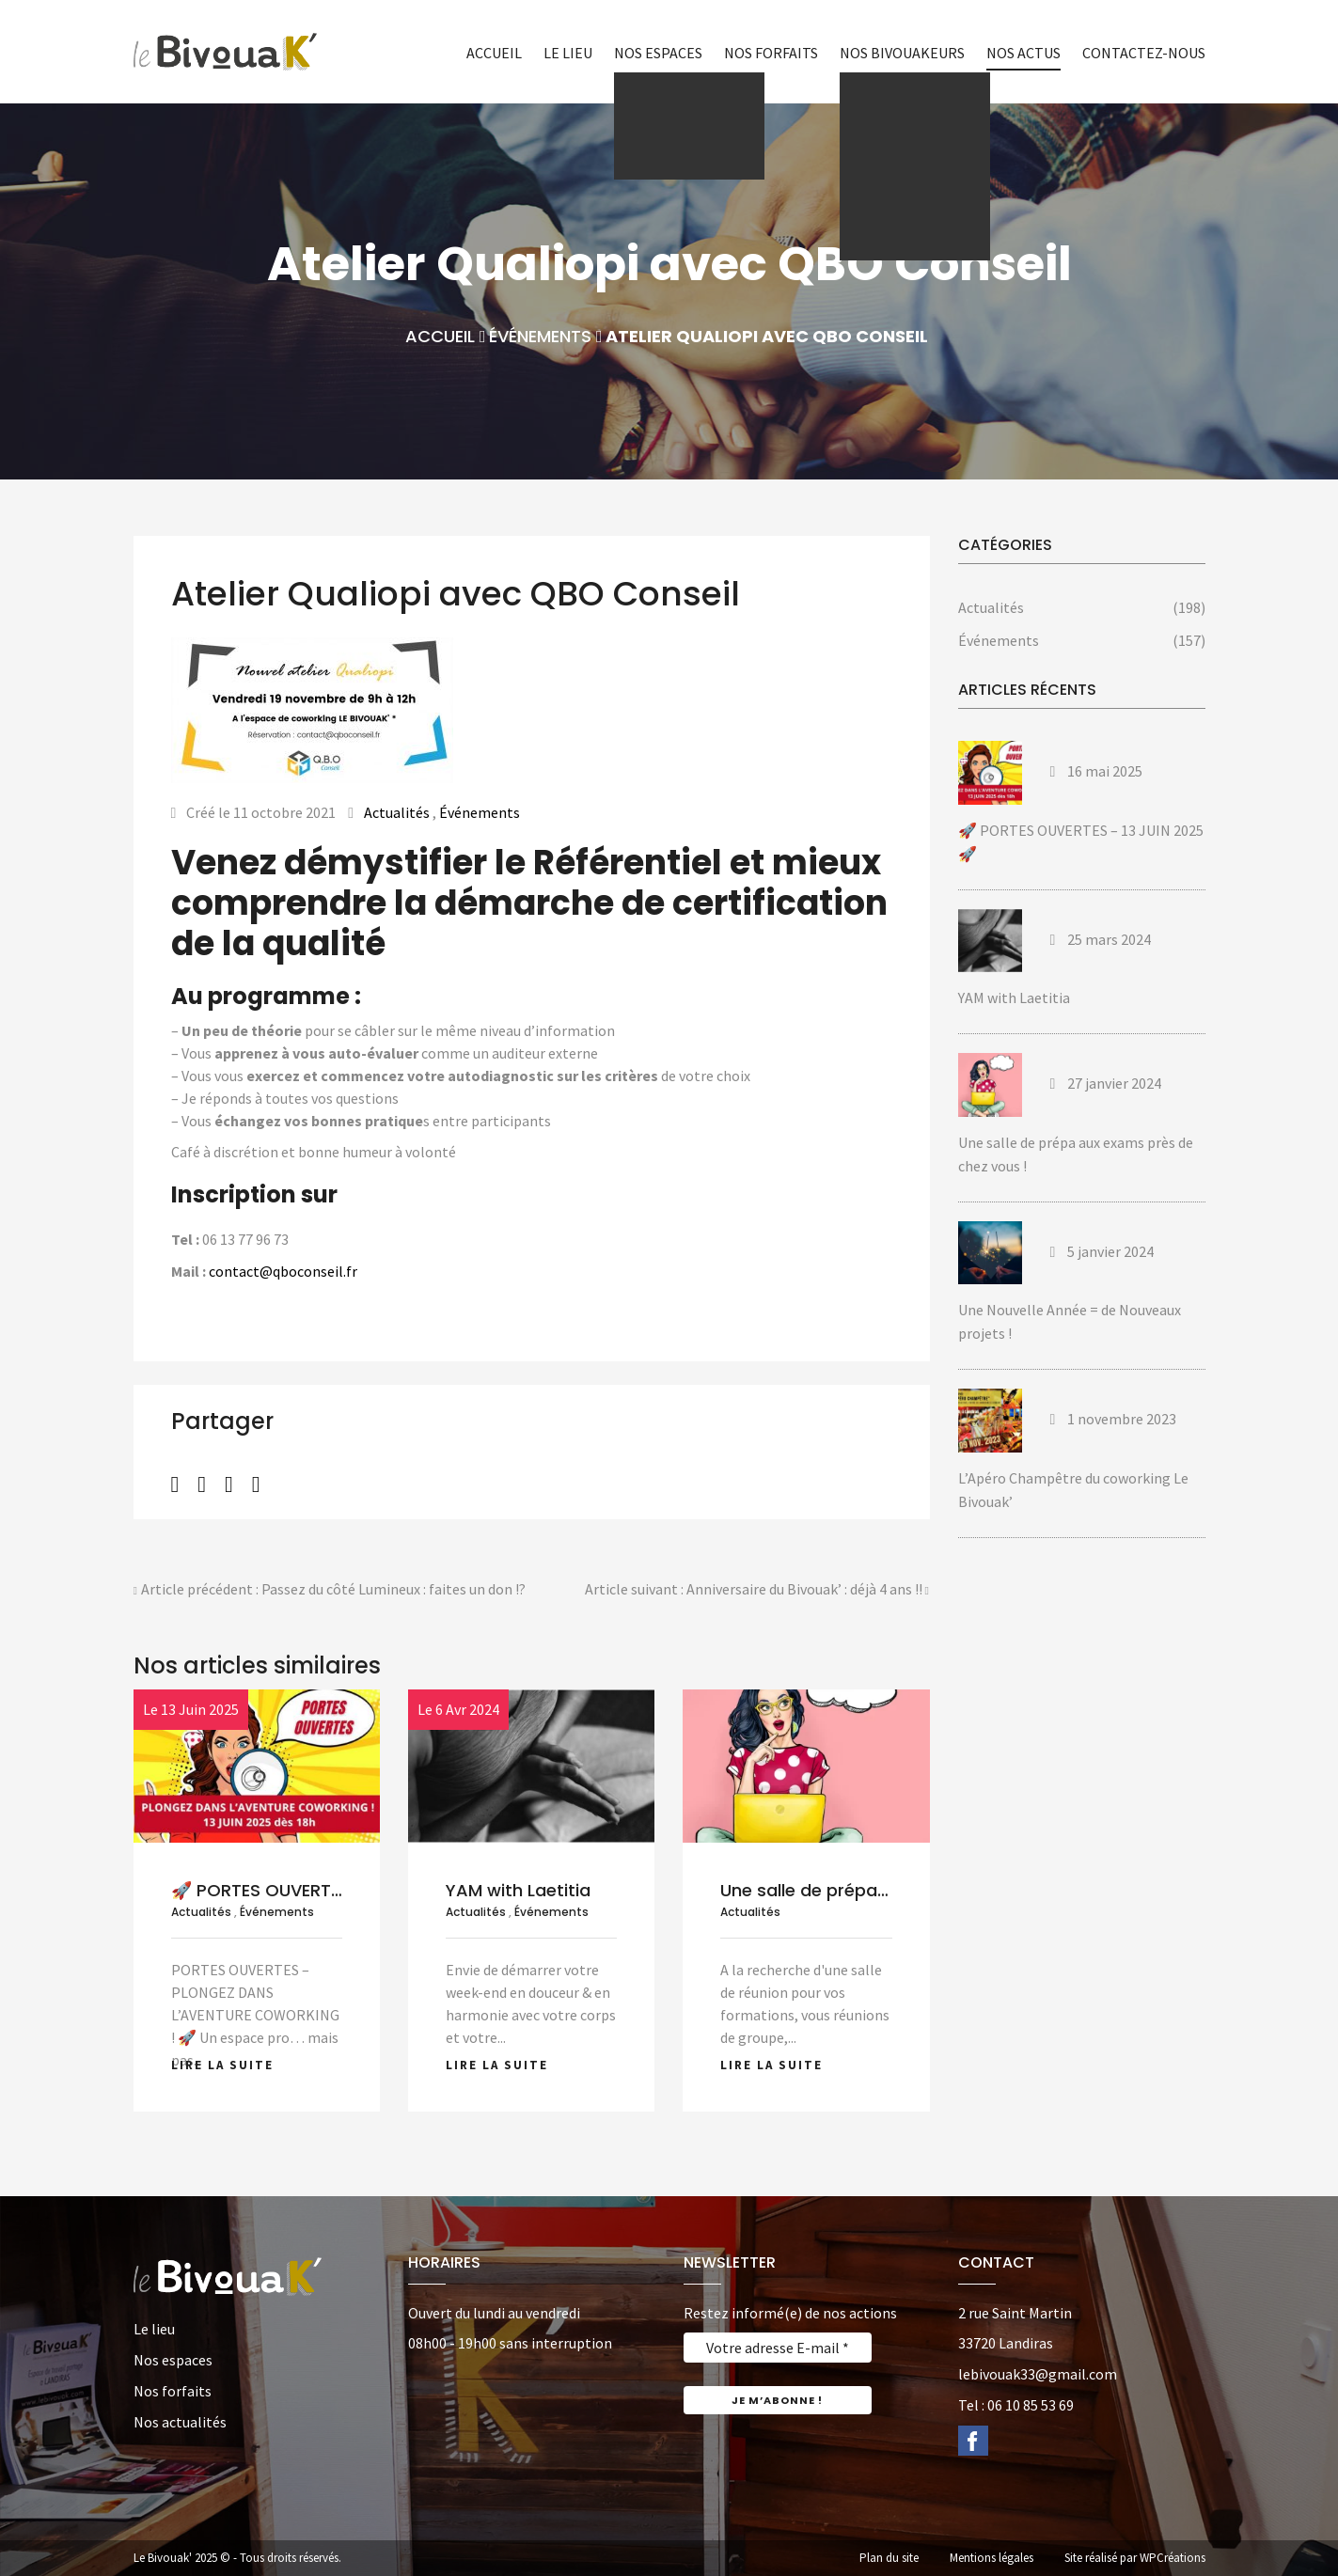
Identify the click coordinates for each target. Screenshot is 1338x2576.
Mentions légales (991, 2558)
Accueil (494, 52)
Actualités (397, 812)
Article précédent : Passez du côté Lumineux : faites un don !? (330, 1590)
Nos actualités (180, 2421)
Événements (540, 336)
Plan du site (889, 2558)
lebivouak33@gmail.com (1037, 2373)
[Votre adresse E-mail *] (778, 2348)
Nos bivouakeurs (902, 52)
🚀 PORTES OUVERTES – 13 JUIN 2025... (328, 1890)
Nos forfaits (771, 52)
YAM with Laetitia (518, 1890)
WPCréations (1172, 2558)
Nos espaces (658, 52)
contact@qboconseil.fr (283, 1271)
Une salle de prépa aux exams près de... (886, 1890)
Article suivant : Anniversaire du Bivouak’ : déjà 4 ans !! (757, 1590)
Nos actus (1023, 52)
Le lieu (567, 52)
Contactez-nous (1143, 52)
